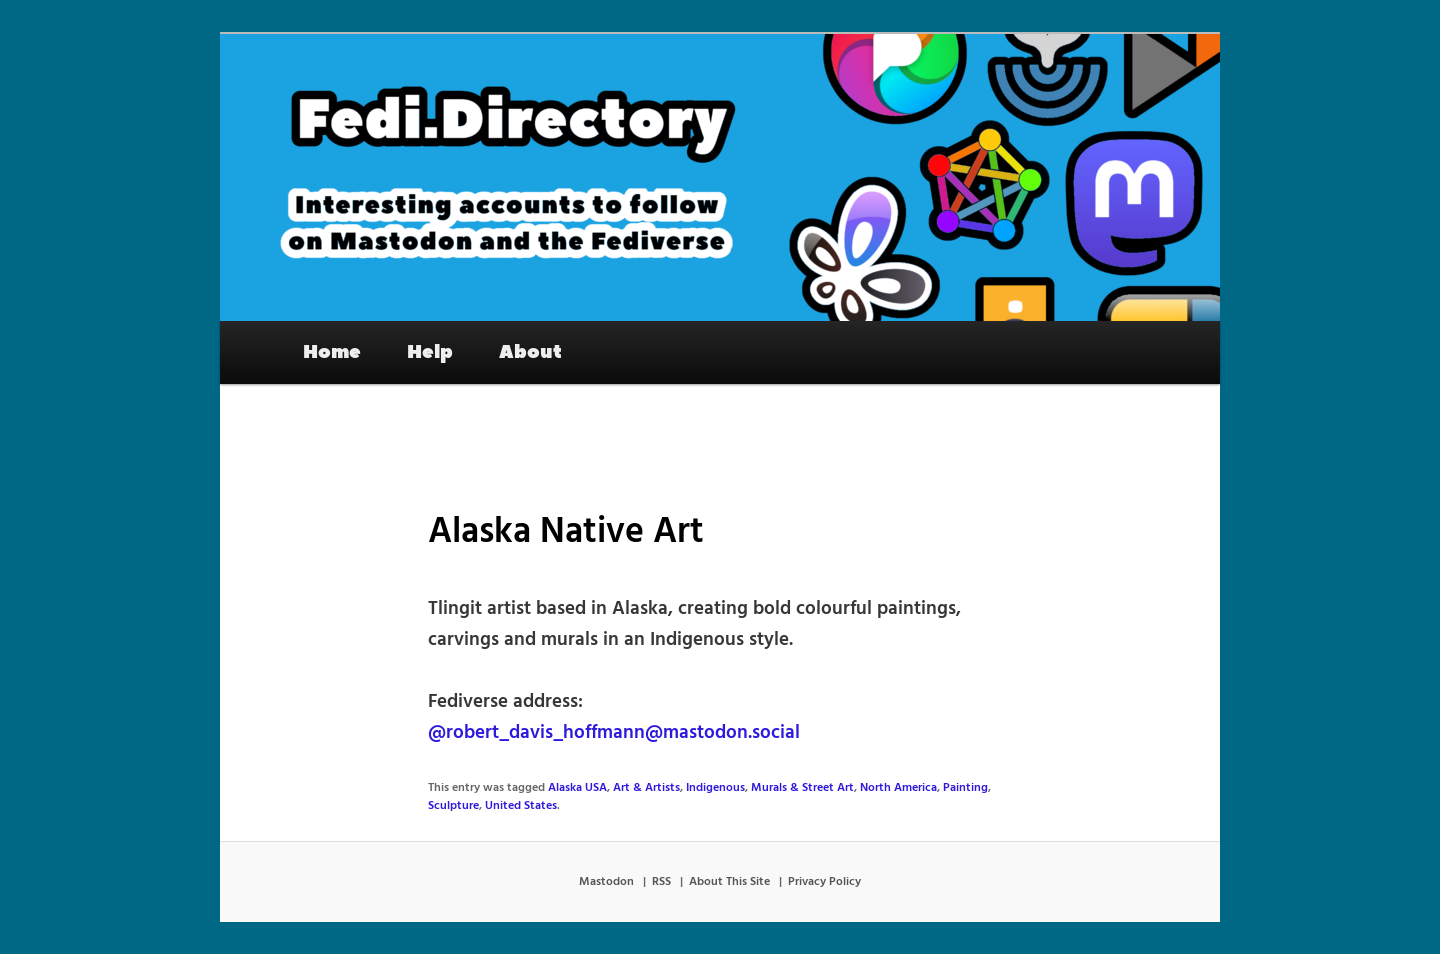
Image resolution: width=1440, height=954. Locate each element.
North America (898, 788)
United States (521, 806)
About (530, 352)
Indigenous (715, 788)
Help (430, 352)
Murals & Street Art (802, 788)
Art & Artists (646, 788)
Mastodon (606, 882)
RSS (661, 882)
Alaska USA (577, 788)
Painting (965, 788)
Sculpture (453, 806)
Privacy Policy (824, 882)
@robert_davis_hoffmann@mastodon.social (614, 733)
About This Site (729, 882)
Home (332, 352)
